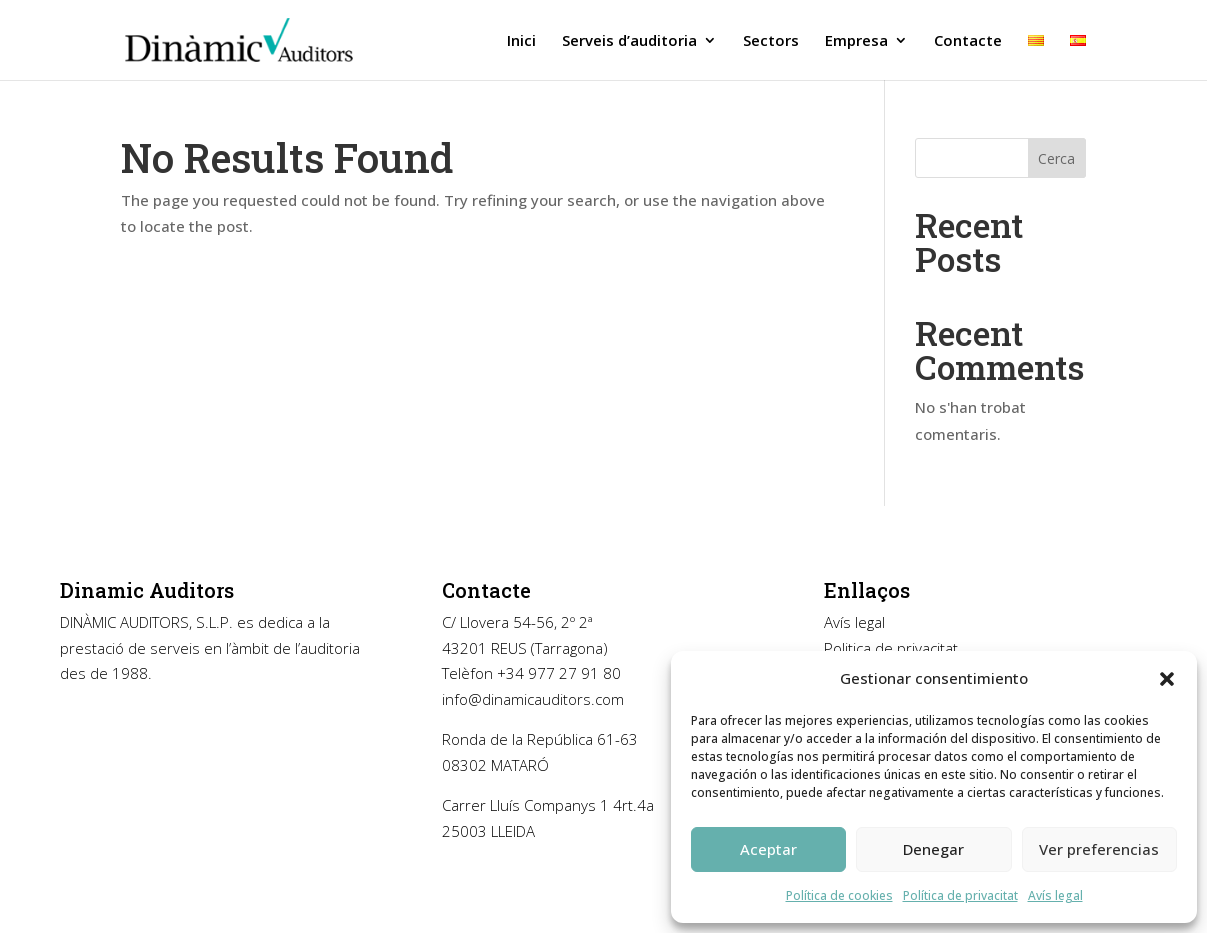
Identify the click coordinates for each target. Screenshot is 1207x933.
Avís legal (854, 622)
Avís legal (1055, 895)
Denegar (933, 849)
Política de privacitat (960, 895)
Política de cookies (839, 895)
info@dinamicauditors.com (533, 699)
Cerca (1056, 158)
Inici (521, 41)
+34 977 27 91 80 (559, 673)
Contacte (968, 41)
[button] (1167, 679)
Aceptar (768, 849)
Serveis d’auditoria (629, 41)
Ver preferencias (1099, 849)
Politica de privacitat (891, 648)
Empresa (856, 41)
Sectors (771, 41)
